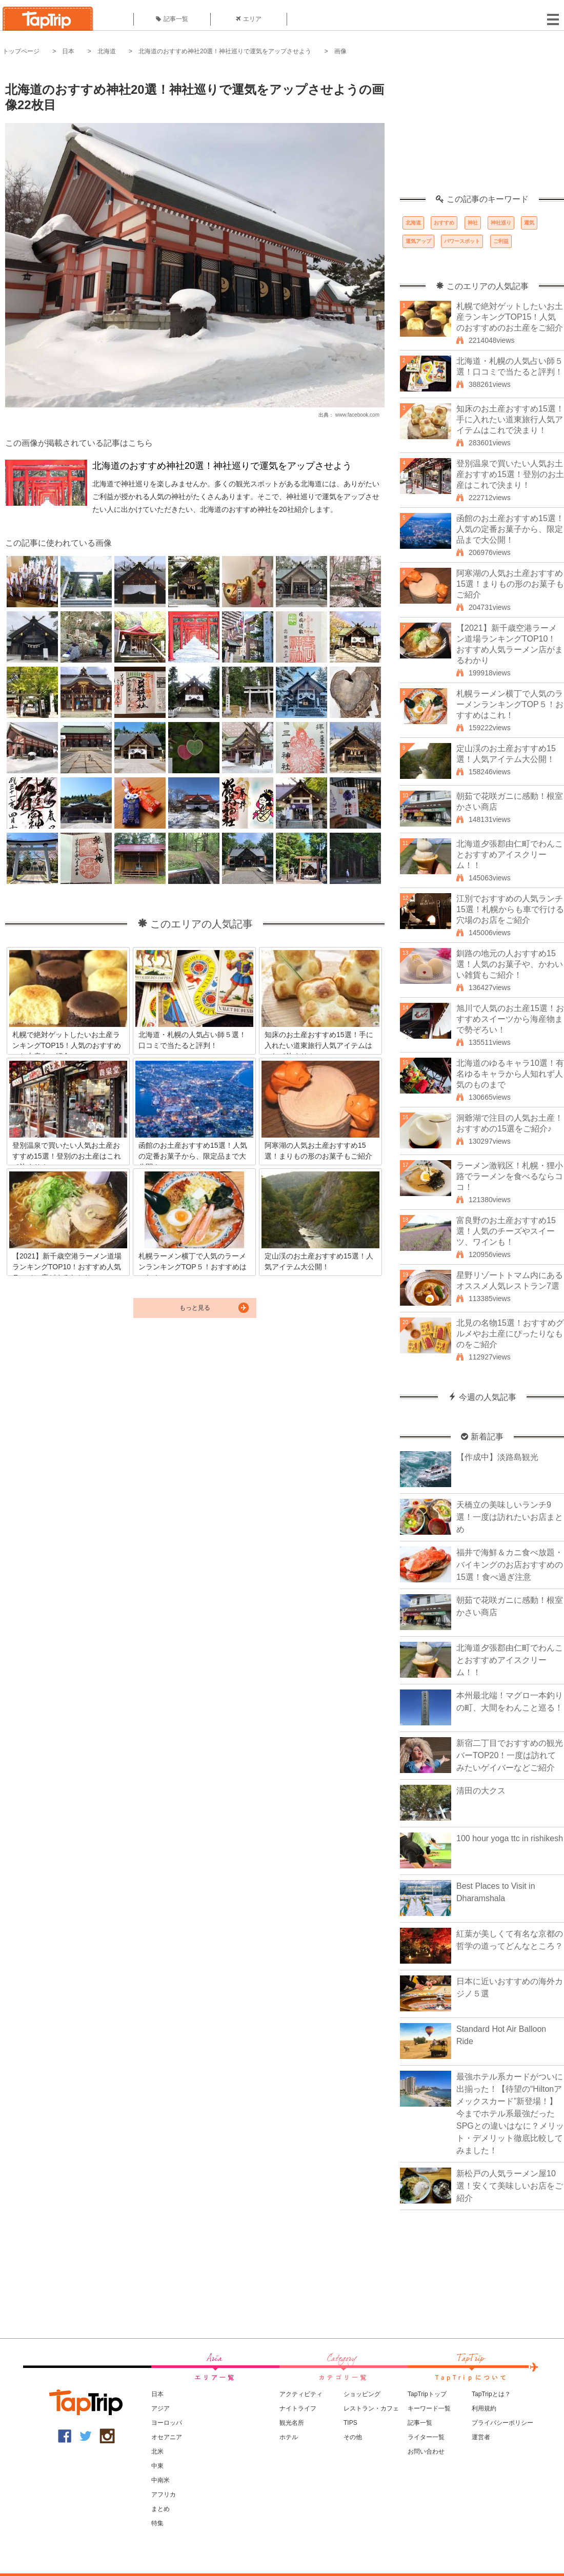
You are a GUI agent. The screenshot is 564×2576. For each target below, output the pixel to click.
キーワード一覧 (429, 2408)
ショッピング (362, 2394)
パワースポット (462, 241)
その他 (353, 2437)
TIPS (350, 2422)
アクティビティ (301, 2394)
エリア (248, 19)
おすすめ (444, 222)
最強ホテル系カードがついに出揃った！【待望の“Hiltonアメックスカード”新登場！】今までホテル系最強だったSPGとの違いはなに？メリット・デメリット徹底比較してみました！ (510, 2113)
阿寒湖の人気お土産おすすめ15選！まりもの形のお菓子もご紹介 (510, 584)
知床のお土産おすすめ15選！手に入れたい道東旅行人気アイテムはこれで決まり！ (510, 419)
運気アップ (418, 241)
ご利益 (501, 241)
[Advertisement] (482, 131)
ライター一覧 (426, 2437)
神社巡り (501, 222)
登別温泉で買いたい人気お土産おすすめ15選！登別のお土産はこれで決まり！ (510, 474)
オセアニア (166, 2437)
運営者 (481, 2437)
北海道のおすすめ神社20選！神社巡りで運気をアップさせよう (224, 51)
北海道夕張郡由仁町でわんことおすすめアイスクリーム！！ (509, 854)
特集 (157, 2523)
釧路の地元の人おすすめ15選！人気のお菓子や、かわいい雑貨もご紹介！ (509, 964)
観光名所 (291, 2422)
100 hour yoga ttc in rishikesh (509, 1838)
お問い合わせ (426, 2451)
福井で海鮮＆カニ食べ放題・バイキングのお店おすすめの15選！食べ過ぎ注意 (509, 1564)
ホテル (288, 2437)
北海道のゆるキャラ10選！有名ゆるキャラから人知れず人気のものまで (510, 1074)
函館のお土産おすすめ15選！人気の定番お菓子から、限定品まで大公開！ (510, 529)
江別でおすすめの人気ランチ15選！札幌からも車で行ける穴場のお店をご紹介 (510, 909)
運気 (529, 222)
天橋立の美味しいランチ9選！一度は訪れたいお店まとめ (509, 1517)
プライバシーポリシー (502, 2422)
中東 (157, 2465)
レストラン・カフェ (371, 2408)
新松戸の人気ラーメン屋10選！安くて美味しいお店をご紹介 (509, 2185)
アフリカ (163, 2494)
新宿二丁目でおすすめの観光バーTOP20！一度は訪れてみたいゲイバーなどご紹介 (509, 1755)
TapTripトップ (427, 2394)
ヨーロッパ (166, 2422)
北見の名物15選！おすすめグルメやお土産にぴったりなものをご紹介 (510, 1333)
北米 (157, 2451)
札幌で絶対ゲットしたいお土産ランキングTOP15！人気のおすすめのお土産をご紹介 (509, 317)
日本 (68, 51)
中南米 (160, 2480)
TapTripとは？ (491, 2394)
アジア (160, 2408)
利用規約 (484, 2408)
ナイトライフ (297, 2408)
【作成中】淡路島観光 (497, 1457)
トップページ (21, 51)
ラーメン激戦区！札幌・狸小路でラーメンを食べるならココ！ (509, 1176)
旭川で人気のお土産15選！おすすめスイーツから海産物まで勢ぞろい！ (510, 1019)
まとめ (160, 2508)
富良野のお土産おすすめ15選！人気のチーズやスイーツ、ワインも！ (506, 1231)
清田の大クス (481, 1790)
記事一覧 (172, 19)
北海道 (106, 51)
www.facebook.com (357, 415)
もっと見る (194, 1307)
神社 (473, 222)
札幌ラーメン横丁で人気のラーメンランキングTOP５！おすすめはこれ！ (509, 704)
